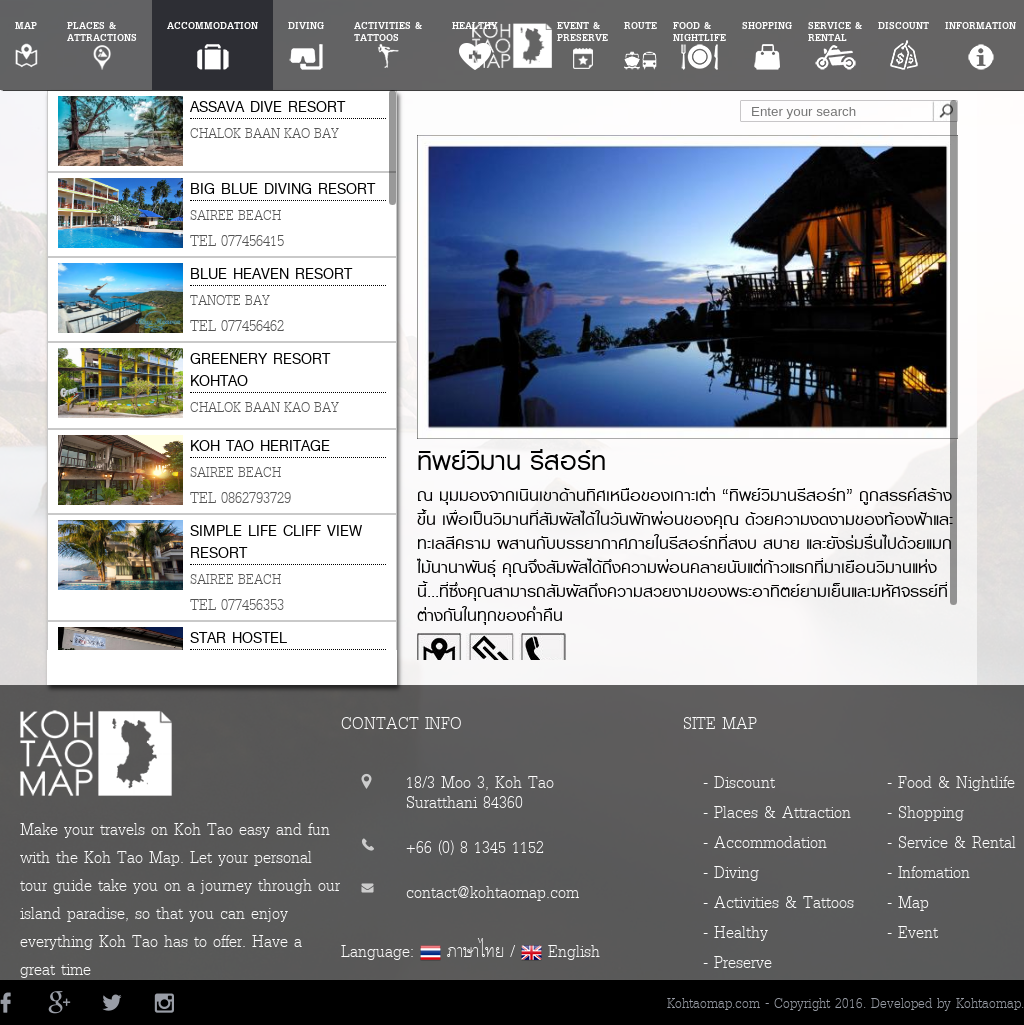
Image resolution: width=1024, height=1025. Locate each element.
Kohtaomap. (990, 1003)
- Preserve (737, 962)
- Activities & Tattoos (778, 902)
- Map (908, 902)
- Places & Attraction (777, 812)
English (574, 951)
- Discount (739, 782)
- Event (912, 932)
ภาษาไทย (475, 951)
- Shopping (925, 812)
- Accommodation (765, 842)
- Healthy (735, 932)
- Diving (731, 872)
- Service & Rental (951, 842)
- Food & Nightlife (951, 782)
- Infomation (928, 872)
